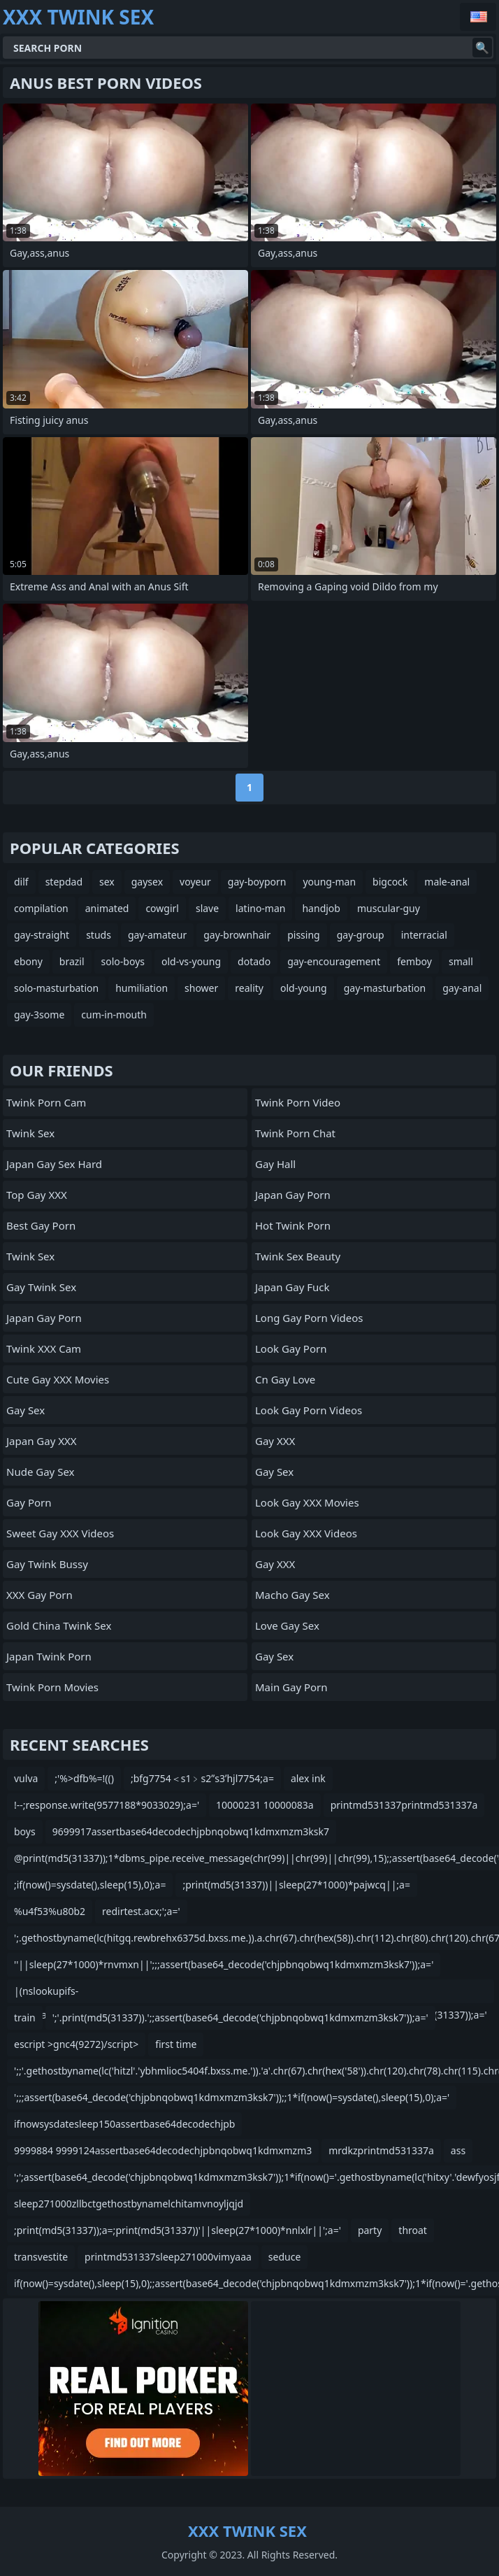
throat (412, 2230)
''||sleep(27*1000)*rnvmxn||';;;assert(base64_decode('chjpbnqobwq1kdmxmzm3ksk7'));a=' (223, 1964)
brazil (72, 961)
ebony (28, 961)
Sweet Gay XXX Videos (60, 1533)
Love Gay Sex (287, 1625)
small (461, 961)
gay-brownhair (236, 934)
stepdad (63, 881)
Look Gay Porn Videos (308, 1410)
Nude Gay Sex (40, 1472)
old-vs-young (191, 961)
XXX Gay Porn (39, 1595)
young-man (329, 881)
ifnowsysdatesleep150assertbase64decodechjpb (124, 2123)
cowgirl (162, 908)
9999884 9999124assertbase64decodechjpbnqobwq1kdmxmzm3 (163, 2150)
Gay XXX (275, 1441)
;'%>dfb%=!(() (84, 1778)
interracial (424, 934)
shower (201, 988)
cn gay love (285, 1379)
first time (175, 2044)
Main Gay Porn (291, 1687)
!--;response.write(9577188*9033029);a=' (106, 1805)
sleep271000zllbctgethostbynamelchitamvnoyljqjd (128, 2203)
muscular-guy (388, 908)
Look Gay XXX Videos (306, 1533)
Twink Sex (30, 1133)
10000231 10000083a (265, 1805)
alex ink (308, 1778)
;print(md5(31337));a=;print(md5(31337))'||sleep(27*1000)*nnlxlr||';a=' (177, 2230)
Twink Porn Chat (295, 1133)
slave (207, 908)
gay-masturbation (385, 988)
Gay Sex (25, 1410)
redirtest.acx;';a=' (141, 1911)
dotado (254, 961)
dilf (21, 881)
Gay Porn (29, 1502)
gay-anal (462, 988)
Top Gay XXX (36, 1195)
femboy (414, 961)
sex (107, 881)
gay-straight (41, 934)
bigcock (390, 881)
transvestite (41, 2256)
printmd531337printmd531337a (404, 1805)
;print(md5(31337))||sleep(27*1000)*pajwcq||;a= (296, 1884)
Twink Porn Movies (52, 1687)
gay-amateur (157, 934)
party (370, 2230)
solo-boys (123, 961)
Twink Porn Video (297, 1102)
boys (25, 1831)
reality (249, 988)
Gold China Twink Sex (58, 1625)
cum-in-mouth (114, 1014)
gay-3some (39, 1014)
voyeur (195, 881)
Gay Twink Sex (41, 1287)
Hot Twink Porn (293, 1225)
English (478, 17)
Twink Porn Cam (46, 1102)
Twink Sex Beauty (297, 1256)
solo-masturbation (56, 988)
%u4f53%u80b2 (49, 1911)
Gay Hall (275, 1164)
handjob (321, 908)
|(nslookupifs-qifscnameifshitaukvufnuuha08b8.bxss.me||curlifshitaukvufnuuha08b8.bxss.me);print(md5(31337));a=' (250, 1993)
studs (98, 934)
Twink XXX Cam (43, 1348)
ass (458, 2150)
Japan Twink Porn (49, 1656)
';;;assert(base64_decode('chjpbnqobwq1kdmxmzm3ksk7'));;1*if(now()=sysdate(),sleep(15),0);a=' (231, 2097)
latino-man (260, 908)
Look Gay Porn (290, 1348)
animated (107, 908)
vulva (26, 1778)
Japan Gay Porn (44, 1318)
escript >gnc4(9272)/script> (76, 2044)
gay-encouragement (333, 961)
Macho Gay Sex (292, 1595)
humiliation (141, 988)
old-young (303, 988)
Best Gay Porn (40, 1225)
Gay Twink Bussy (47, 1564)
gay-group (360, 934)
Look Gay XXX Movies (307, 1502)
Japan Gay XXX (41, 1441)
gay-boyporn (257, 881)
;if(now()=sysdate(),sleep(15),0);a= (90, 1884)
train (25, 2017)
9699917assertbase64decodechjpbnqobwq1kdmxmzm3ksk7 (190, 1831)
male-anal (447, 881)
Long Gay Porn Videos (309, 1318)
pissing (303, 934)
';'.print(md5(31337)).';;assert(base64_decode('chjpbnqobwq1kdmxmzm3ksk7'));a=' (240, 2017)
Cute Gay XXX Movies (57, 1379)
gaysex (147, 881)
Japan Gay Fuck (292, 1287)
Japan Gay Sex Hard (54, 1164)
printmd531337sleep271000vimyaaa (168, 2256)
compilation (41, 908)
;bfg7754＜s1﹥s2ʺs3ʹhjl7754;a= (202, 1778)
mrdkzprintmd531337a (381, 2150)
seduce (284, 2256)
